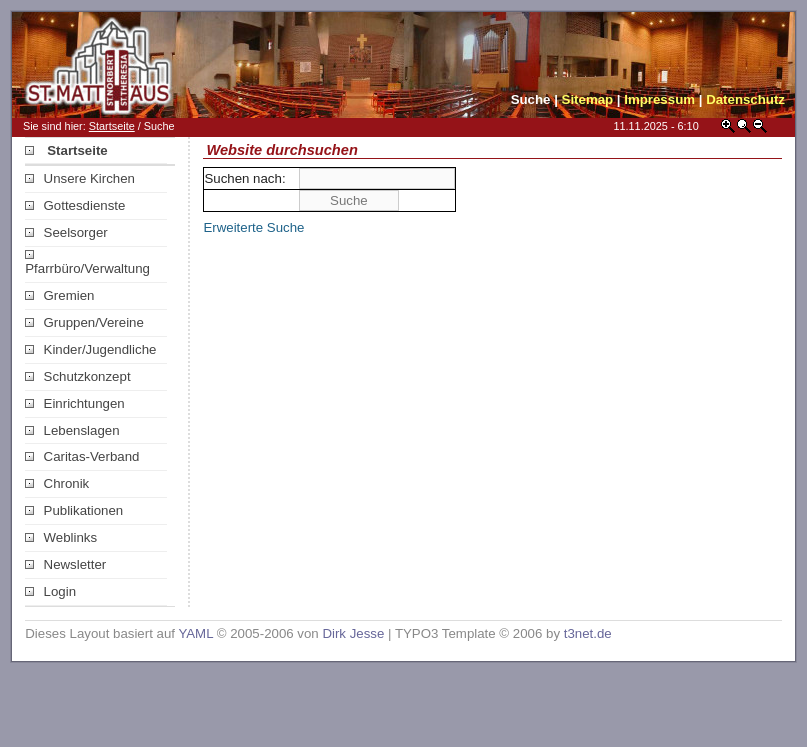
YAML (195, 633)
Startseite (112, 126)
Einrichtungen (74, 403)
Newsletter (65, 564)
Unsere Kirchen (80, 178)
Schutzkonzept (77, 376)
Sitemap (588, 99)
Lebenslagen (72, 430)
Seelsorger (66, 232)
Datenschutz (745, 99)
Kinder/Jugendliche (90, 349)
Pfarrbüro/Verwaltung (87, 263)
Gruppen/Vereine (84, 322)
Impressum (659, 99)
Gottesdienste (75, 205)
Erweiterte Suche (253, 227)
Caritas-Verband (82, 456)
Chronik (57, 483)
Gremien (59, 295)
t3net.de (588, 633)
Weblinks (61, 537)
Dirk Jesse (353, 633)
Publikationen (74, 510)
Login (50, 591)
